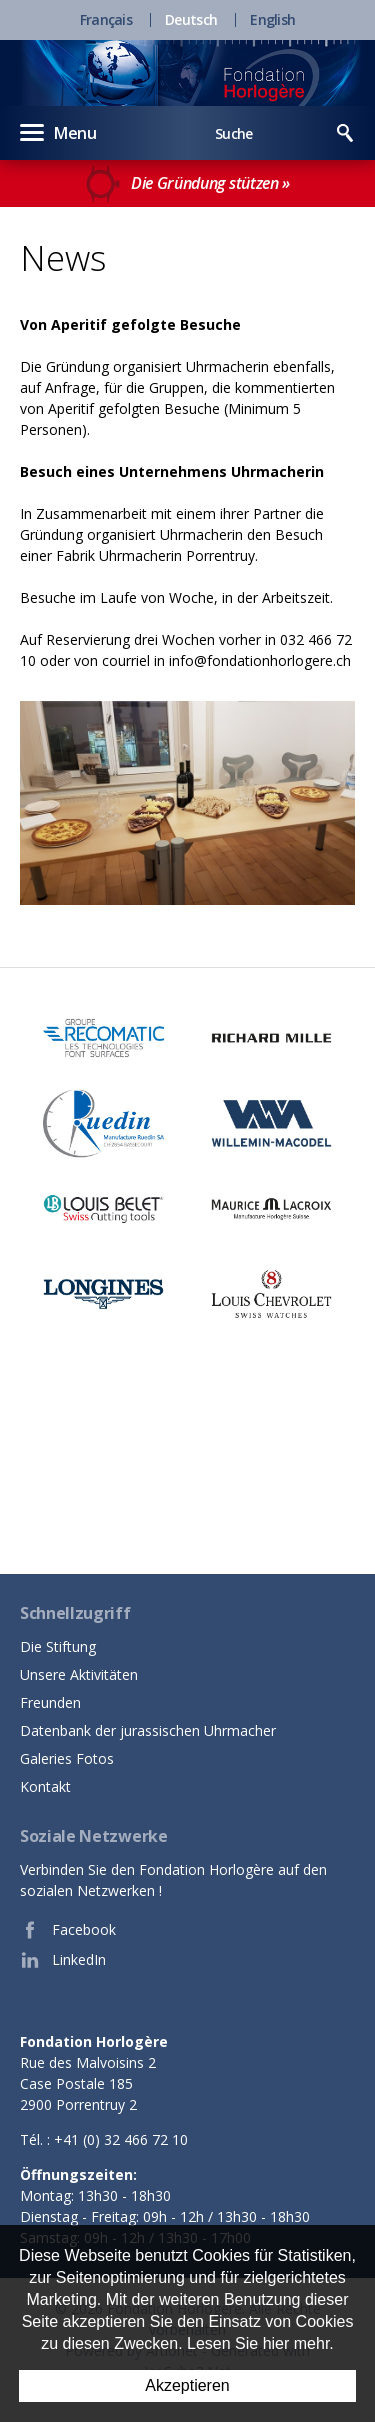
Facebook (68, 1930)
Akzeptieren (187, 2385)
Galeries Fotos (67, 1758)
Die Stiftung (58, 1646)
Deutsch (191, 20)
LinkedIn (63, 1960)
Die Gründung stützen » (187, 184)
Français (106, 20)
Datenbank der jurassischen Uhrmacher (148, 1730)
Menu (58, 132)
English (272, 20)
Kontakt (45, 1786)
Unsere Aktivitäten (79, 1674)
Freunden (50, 1702)
